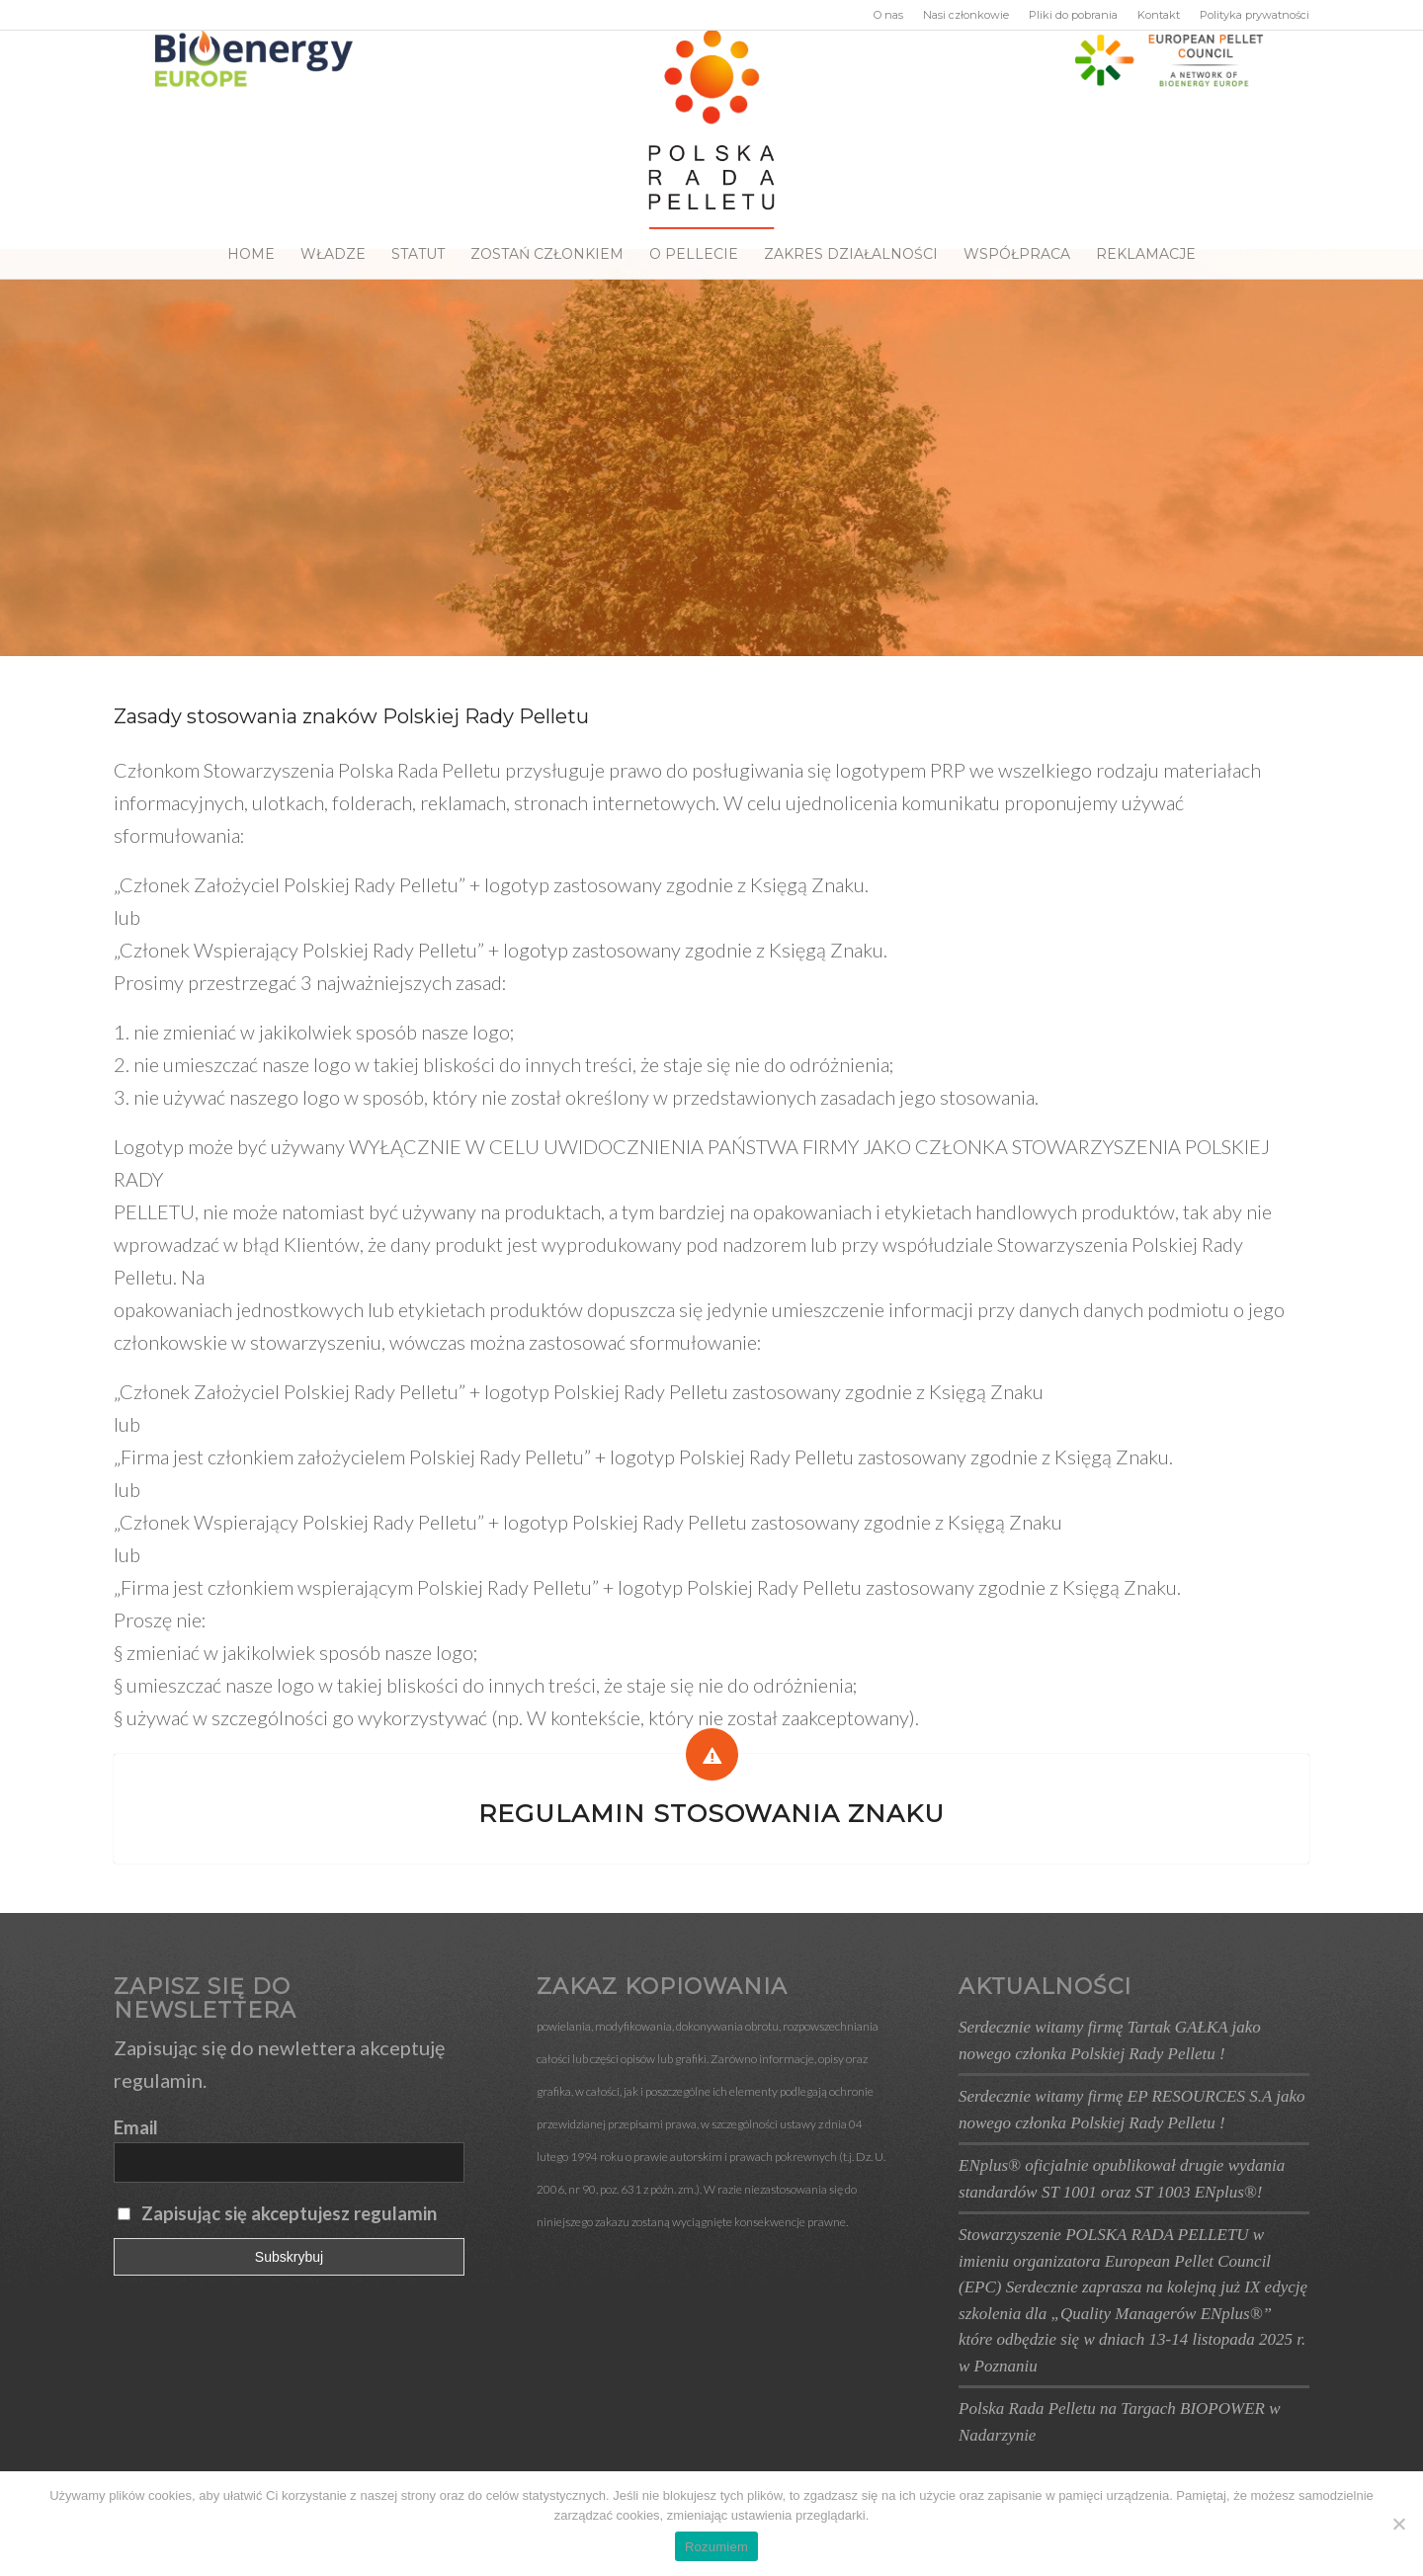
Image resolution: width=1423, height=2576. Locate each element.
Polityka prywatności (1254, 15)
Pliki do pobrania (1073, 15)
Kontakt (1158, 15)
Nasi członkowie (966, 15)
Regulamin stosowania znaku (711, 1813)
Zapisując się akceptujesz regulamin (289, 2213)
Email (136, 2127)
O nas (888, 15)
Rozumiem (716, 2546)
